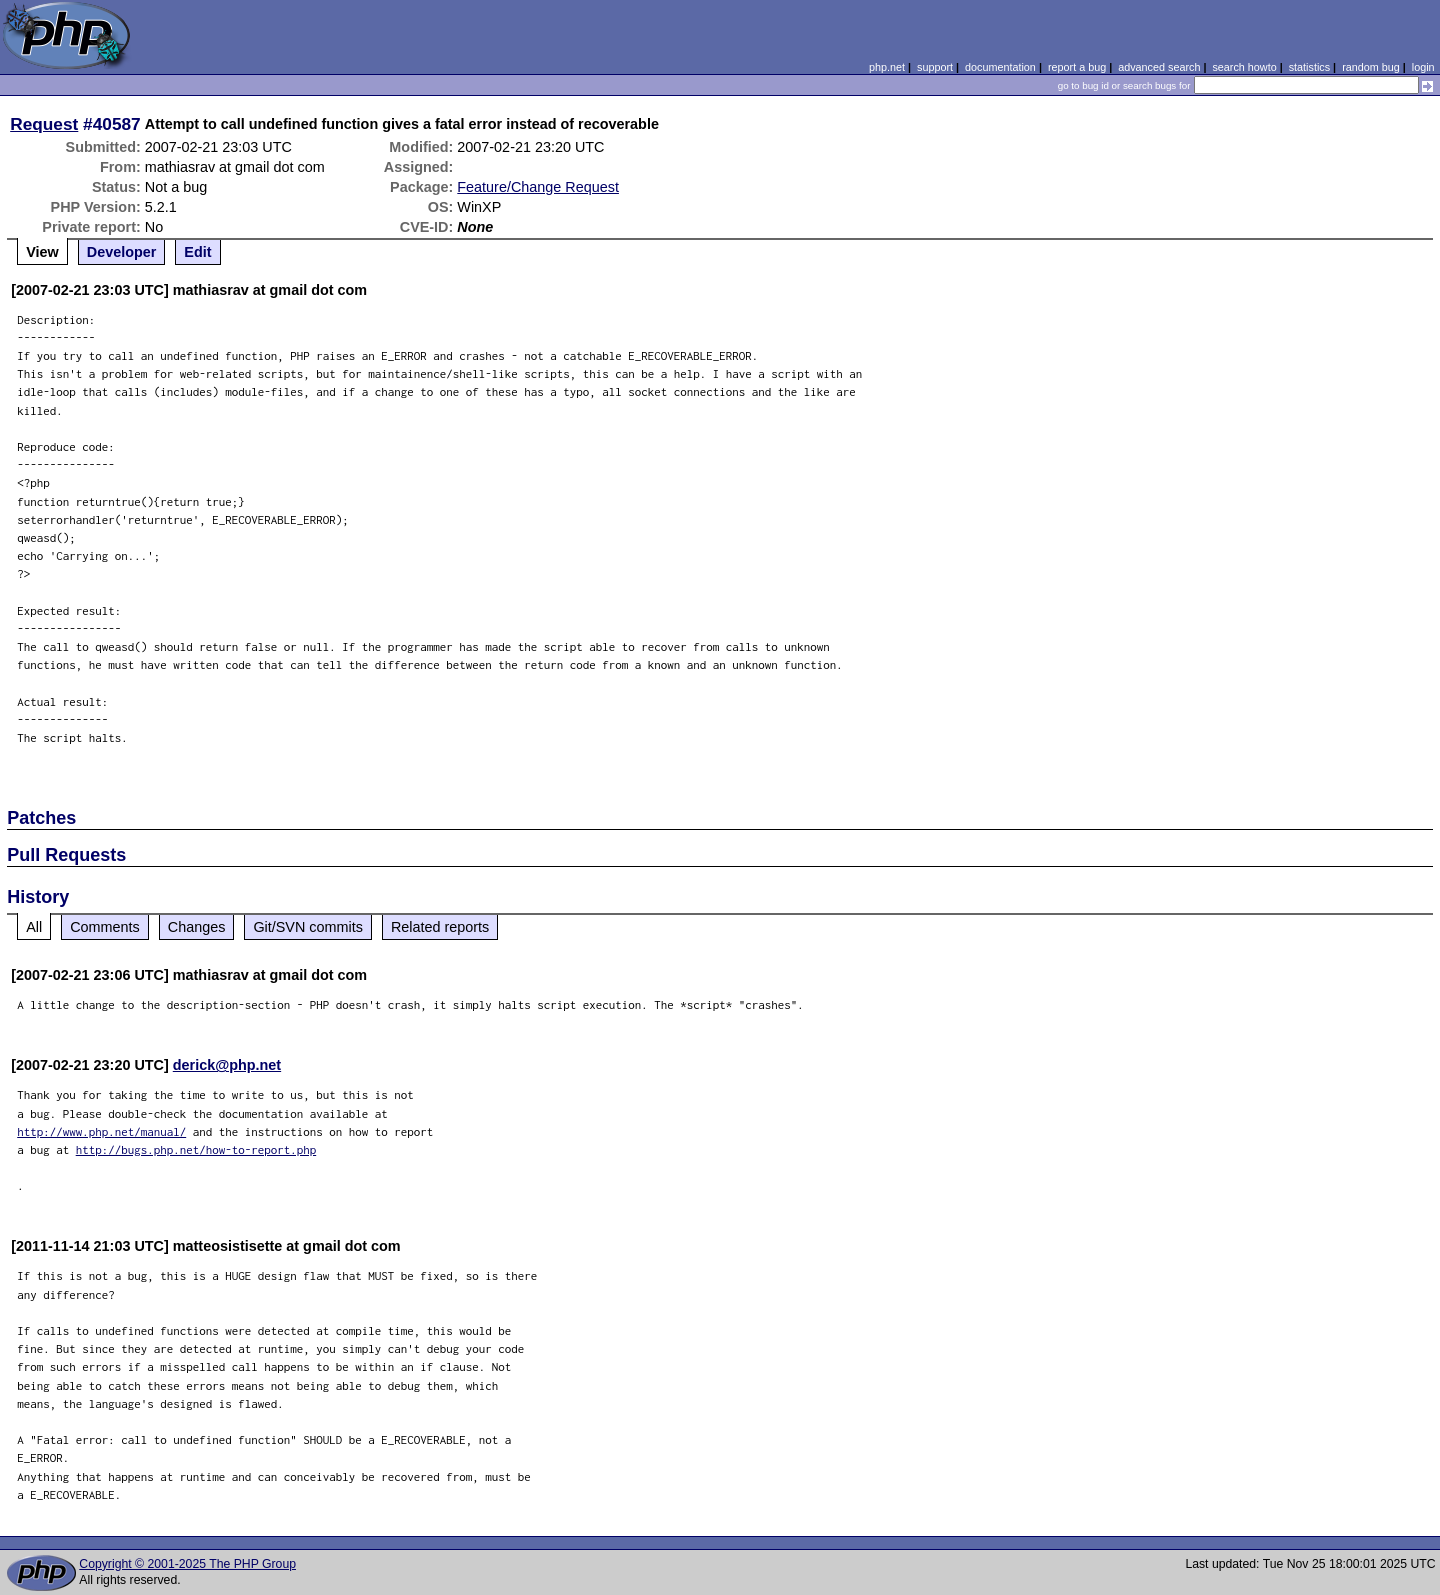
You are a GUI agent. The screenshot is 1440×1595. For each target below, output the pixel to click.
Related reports (440, 927)
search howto (1244, 67)
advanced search (1159, 67)
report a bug (1077, 67)
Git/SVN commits (308, 927)
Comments (105, 927)
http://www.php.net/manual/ (101, 1131)
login (1423, 67)
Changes (197, 927)
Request (44, 124)
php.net (887, 67)
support (935, 67)
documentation (1000, 67)
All (34, 927)
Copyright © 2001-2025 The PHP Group (187, 1564)
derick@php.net (227, 1065)
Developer (122, 252)
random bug (1371, 67)
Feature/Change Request (538, 187)
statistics (1309, 67)
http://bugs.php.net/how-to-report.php (196, 1149)
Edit (197, 252)
